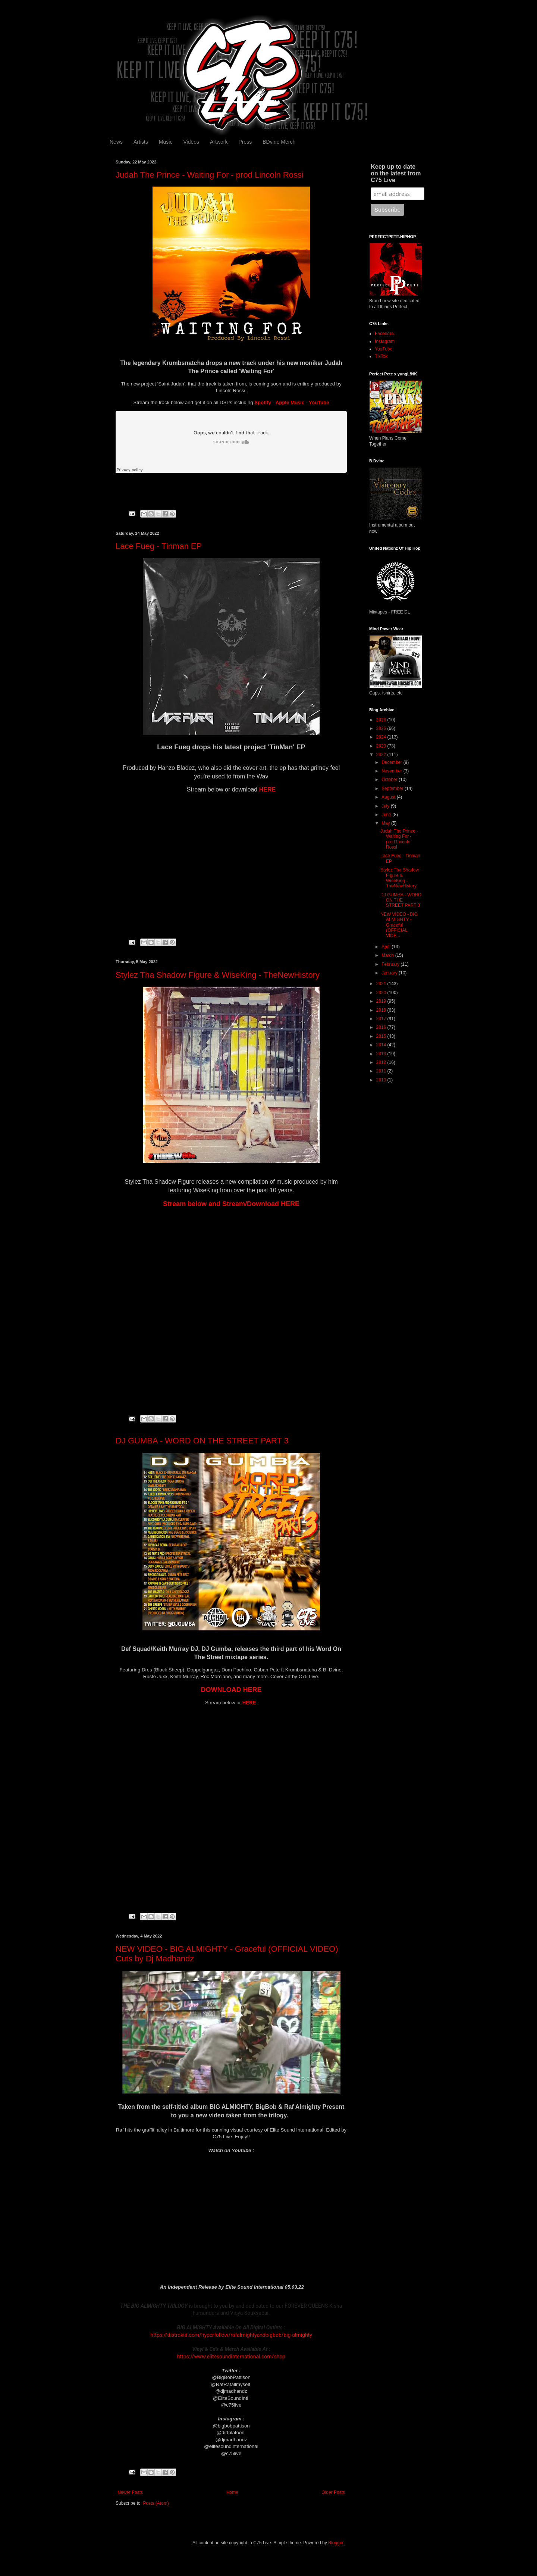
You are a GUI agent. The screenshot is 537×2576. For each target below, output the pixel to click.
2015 (381, 1036)
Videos (191, 142)
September (393, 788)
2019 (381, 1001)
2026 (381, 719)
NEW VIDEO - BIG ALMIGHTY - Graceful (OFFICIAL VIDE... (399, 925)
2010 (381, 1080)
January (390, 972)
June (386, 814)
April (386, 946)
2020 (381, 992)
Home (232, 2492)
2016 (381, 1027)
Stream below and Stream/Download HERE (231, 1204)
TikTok (381, 356)
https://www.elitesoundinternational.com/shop (231, 2357)
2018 (381, 1010)
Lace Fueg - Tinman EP (159, 546)
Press (245, 142)
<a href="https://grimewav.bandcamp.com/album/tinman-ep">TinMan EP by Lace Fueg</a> (231, 856)
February (391, 964)
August (389, 797)
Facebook (385, 333)
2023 (381, 746)
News (116, 142)
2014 (381, 1044)
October (390, 779)
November (392, 771)
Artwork (218, 142)
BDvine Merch (279, 142)
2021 (381, 983)
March (388, 955)
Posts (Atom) (156, 2503)
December (392, 762)
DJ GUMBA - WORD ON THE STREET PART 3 (202, 1440)
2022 (381, 754)
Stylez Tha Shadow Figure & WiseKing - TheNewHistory (218, 975)
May (386, 823)
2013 (381, 1053)
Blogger (335, 2542)
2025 (381, 728)
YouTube (383, 349)
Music (166, 142)
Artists (141, 142)
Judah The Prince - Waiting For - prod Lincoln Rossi (210, 174)
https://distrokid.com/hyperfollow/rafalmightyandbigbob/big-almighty (231, 2335)
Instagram (385, 341)
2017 (381, 1018)
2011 (381, 1071)
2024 (381, 737)
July (386, 806)
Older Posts (333, 2492)
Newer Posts (130, 2492)
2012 (381, 1062)
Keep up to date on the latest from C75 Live (396, 173)
